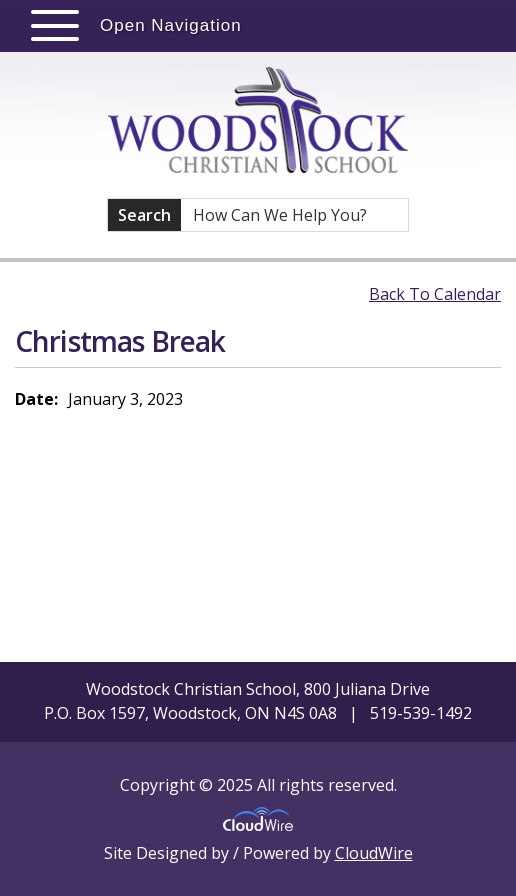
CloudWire (374, 853)
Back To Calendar (435, 294)
